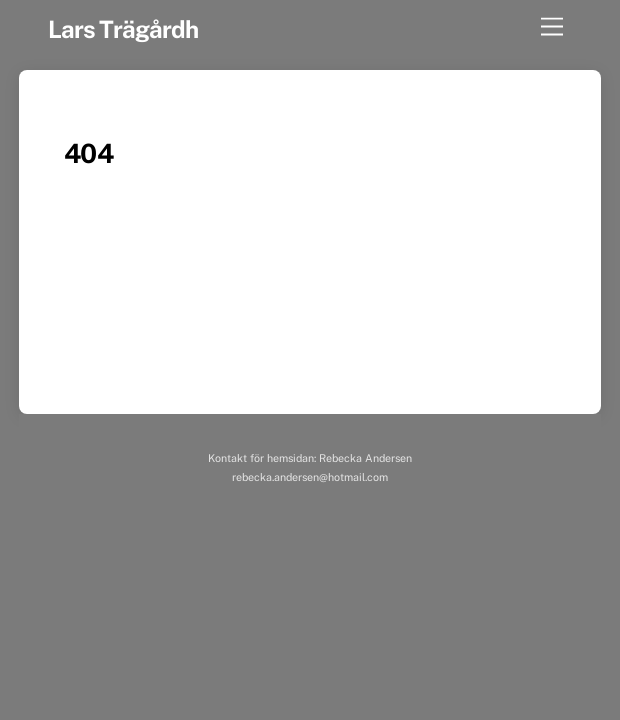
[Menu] (552, 27)
